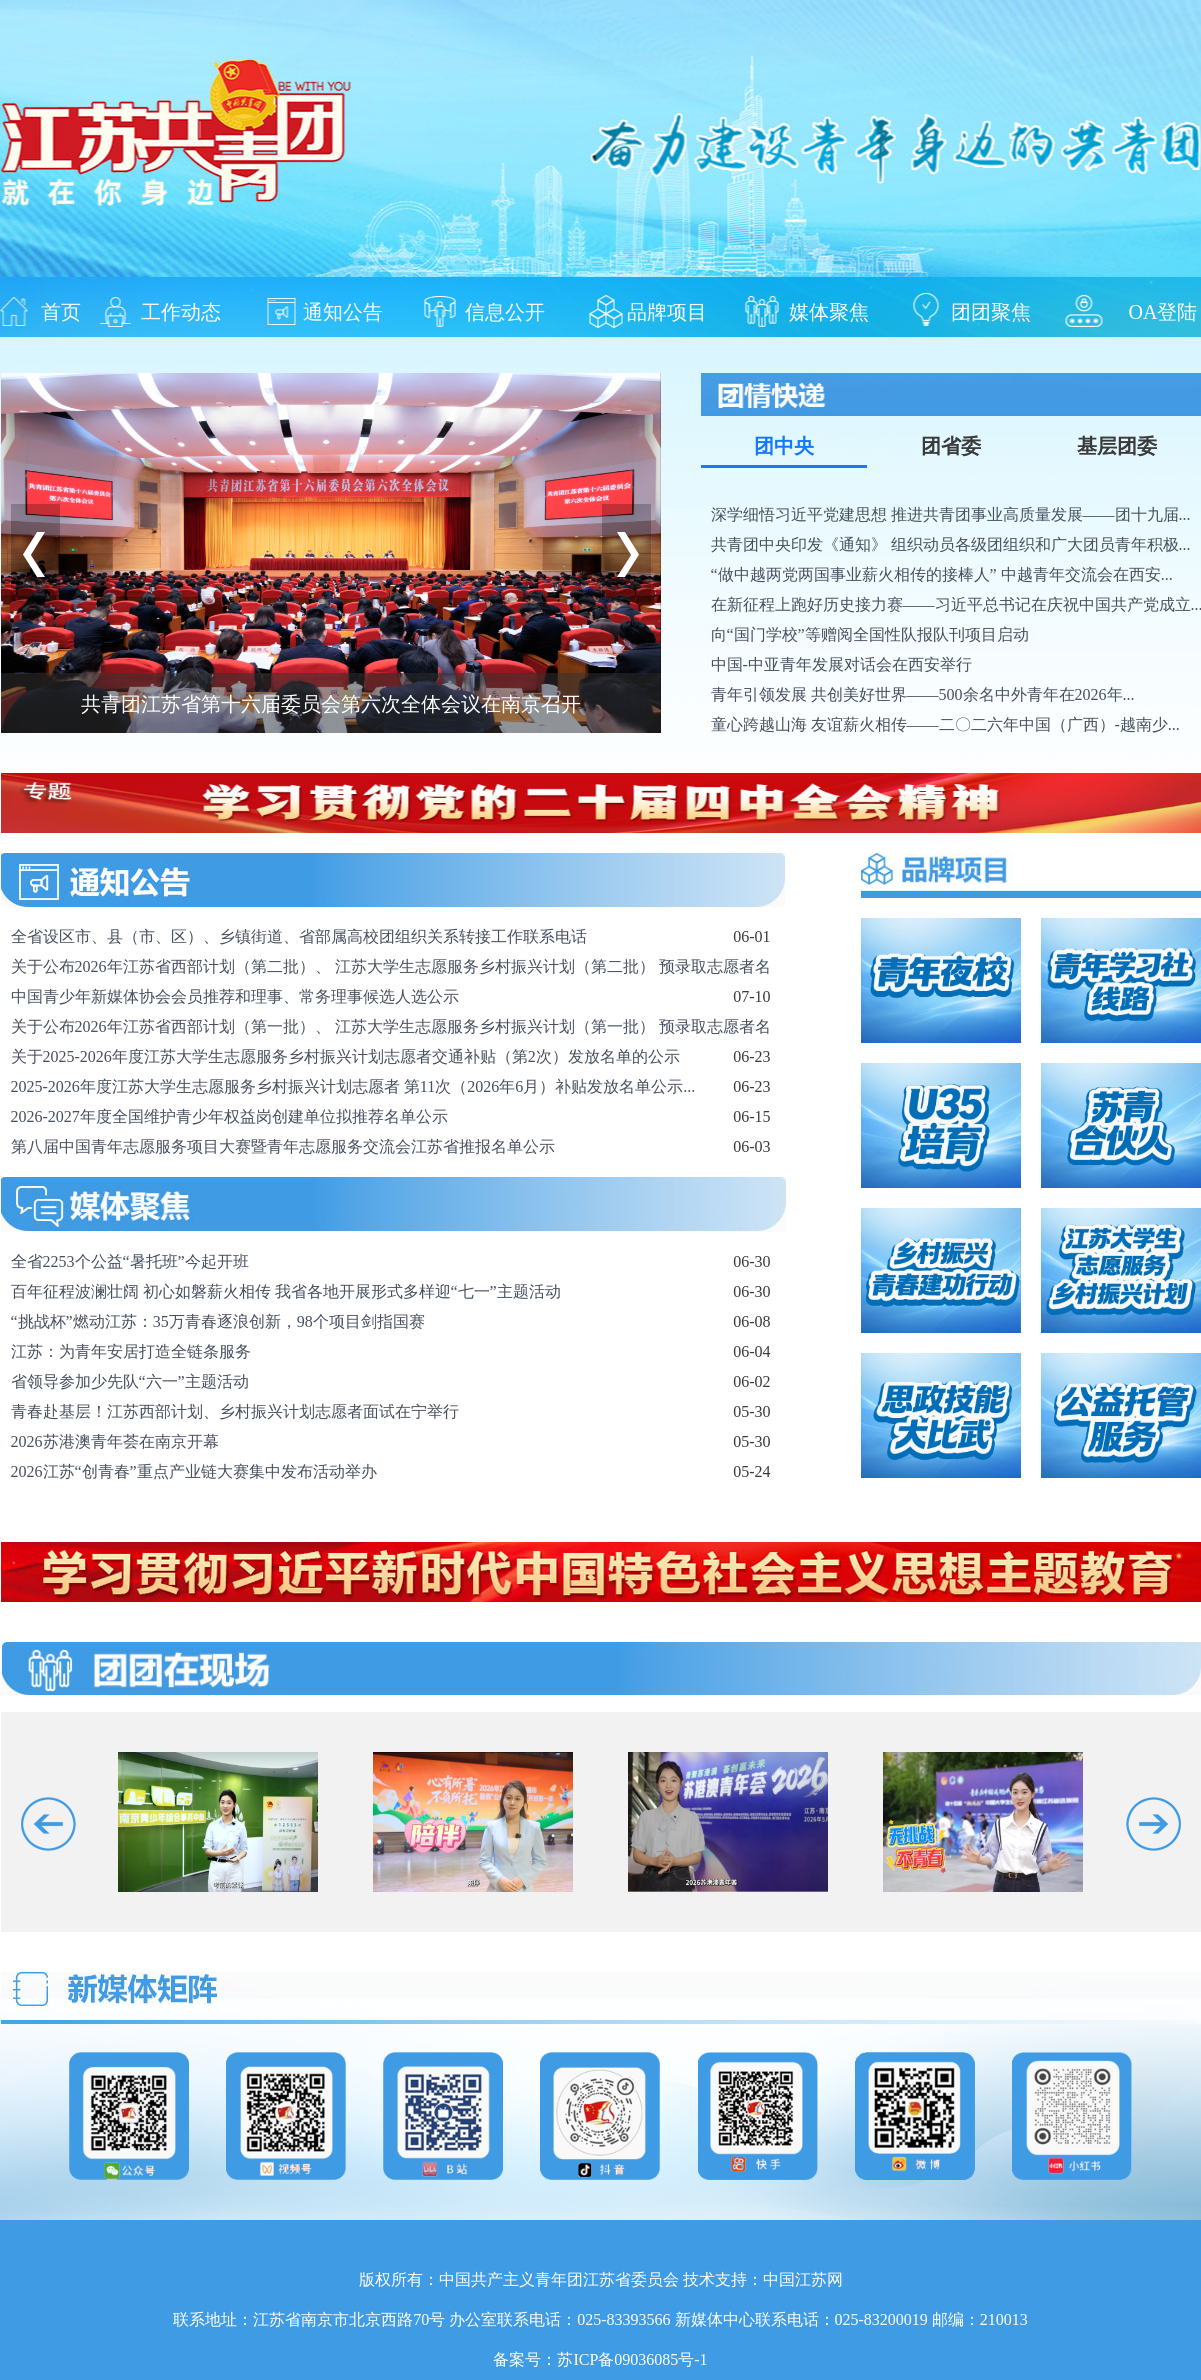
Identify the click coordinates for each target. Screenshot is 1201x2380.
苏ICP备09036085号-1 (632, 2359)
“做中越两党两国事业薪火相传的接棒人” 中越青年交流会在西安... (942, 574)
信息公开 (505, 310)
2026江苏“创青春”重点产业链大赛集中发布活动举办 (194, 1471)
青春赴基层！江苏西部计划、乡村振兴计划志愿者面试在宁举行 (235, 1411)
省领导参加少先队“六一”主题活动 (130, 1381)
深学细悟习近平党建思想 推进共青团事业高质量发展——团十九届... (951, 514)
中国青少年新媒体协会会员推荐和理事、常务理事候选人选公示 (235, 996)
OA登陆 (1163, 310)
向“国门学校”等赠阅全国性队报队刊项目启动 (870, 634)
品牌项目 (667, 310)
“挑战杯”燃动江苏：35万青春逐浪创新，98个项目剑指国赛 (218, 1321)
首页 (61, 310)
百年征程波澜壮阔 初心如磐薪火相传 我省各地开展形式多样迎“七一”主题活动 (286, 1291)
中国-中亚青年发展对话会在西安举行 (841, 664)
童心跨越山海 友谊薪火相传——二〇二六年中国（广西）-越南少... (945, 724)
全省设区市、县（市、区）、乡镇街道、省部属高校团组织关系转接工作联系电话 (299, 936)
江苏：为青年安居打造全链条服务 (131, 1351)
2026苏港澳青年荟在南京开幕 (115, 1441)
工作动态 (181, 310)
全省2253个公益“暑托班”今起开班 (130, 1261)
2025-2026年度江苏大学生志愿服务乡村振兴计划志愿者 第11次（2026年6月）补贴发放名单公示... (353, 1086)
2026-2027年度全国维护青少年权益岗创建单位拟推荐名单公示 (229, 1116)
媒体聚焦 (829, 310)
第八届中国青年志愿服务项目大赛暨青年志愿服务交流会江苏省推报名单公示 (283, 1146)
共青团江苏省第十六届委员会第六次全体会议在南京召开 (331, 704)
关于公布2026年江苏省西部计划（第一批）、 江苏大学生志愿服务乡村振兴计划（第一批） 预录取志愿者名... (397, 1026)
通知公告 (343, 310)
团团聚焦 (991, 310)
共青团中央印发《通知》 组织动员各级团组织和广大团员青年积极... (951, 544)
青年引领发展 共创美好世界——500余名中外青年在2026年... (923, 694)
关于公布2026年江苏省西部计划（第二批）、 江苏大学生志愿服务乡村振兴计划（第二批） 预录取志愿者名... (397, 966)
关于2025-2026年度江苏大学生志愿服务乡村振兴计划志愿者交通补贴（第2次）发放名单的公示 (345, 1056)
